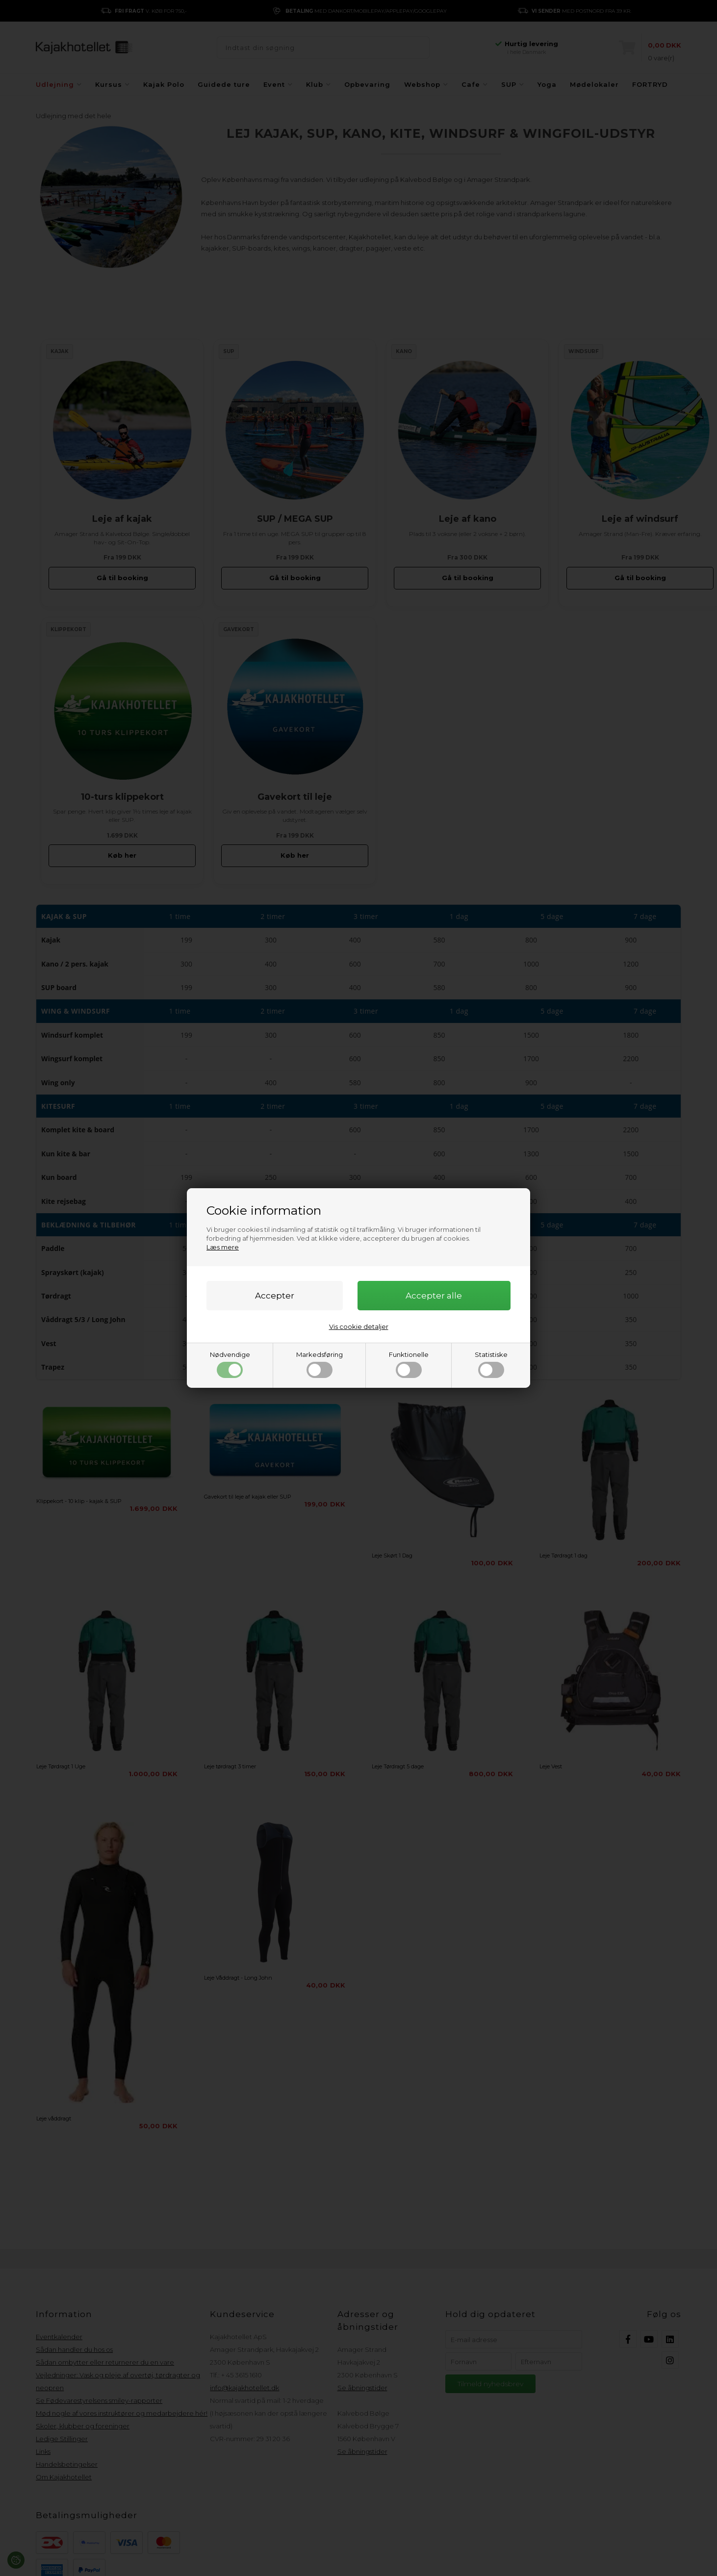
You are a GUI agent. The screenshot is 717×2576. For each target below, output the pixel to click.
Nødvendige (230, 1364)
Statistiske (491, 1364)
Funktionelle (409, 1364)
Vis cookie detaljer (358, 1326)
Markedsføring (319, 1364)
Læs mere (222, 1247)
